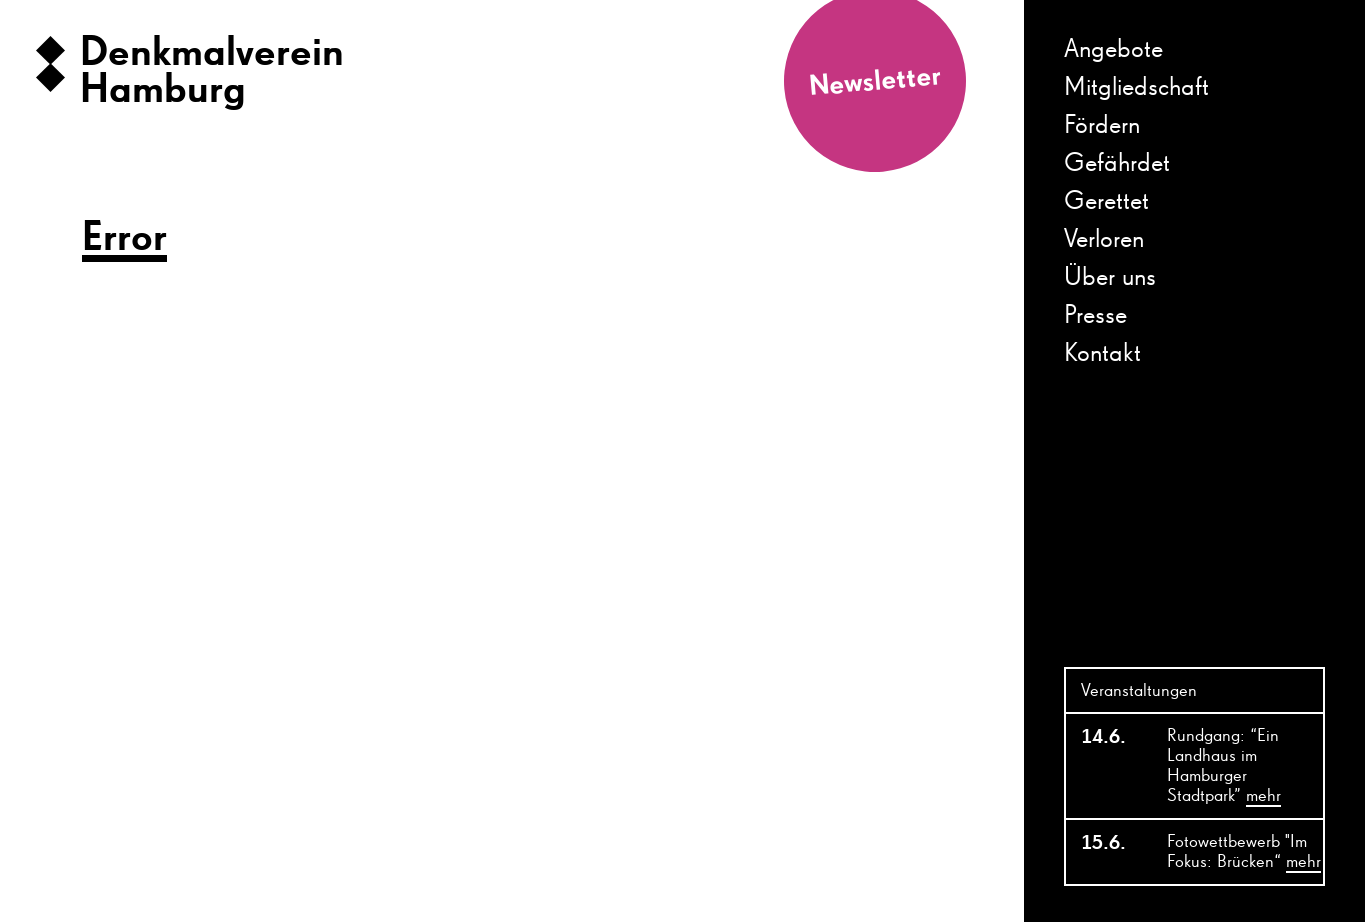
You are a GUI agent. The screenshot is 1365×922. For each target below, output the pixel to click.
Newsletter (875, 81)
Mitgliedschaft (1136, 88)
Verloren (1104, 240)
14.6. (1103, 737)
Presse (1095, 316)
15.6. (1103, 843)
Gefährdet (1117, 164)
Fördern (1102, 126)
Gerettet (1106, 202)
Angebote (1113, 50)
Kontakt (1102, 354)
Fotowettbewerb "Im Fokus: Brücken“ (1244, 853)
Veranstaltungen (1139, 691)
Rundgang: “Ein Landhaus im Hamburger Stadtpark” (1224, 767)
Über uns (1110, 278)
